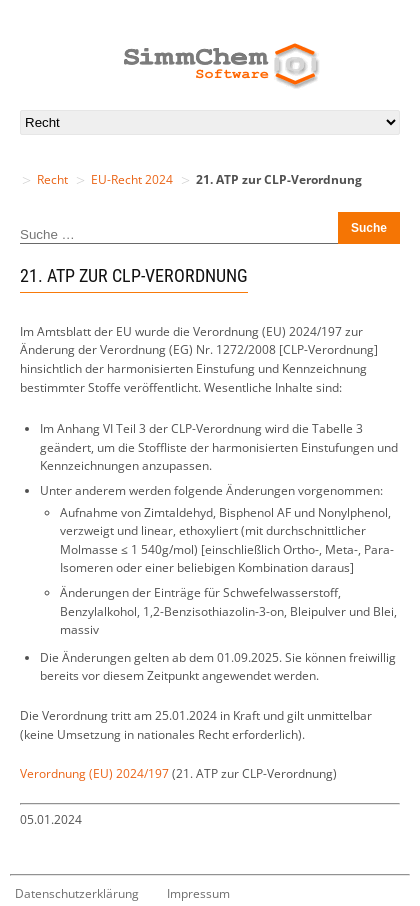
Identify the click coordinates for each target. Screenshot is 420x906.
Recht (52, 179)
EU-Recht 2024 (132, 179)
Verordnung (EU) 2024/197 (94, 773)
